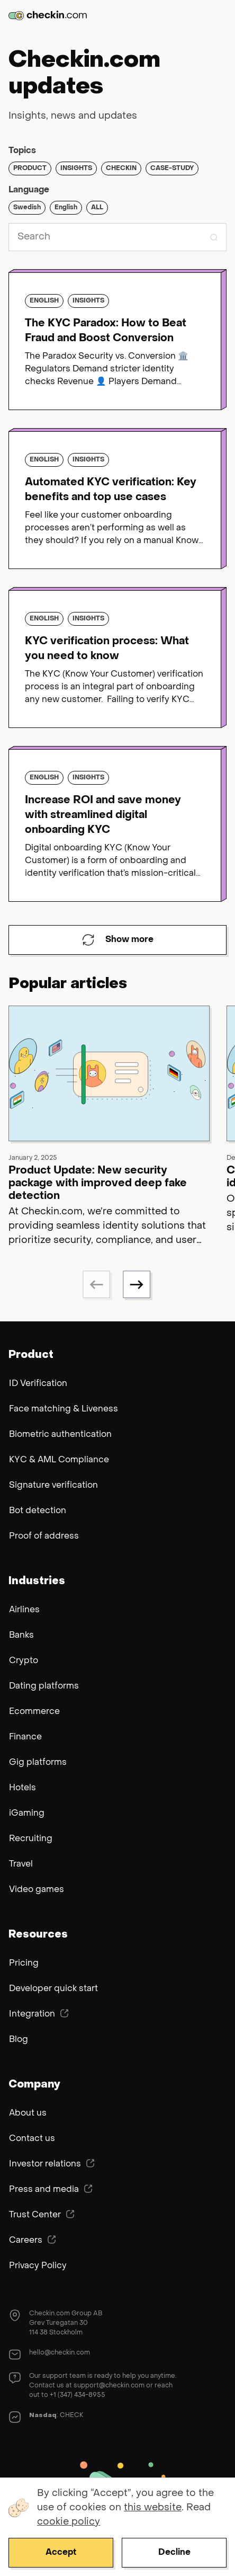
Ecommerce (34, 1712)
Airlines (24, 1610)
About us (28, 2113)
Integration (39, 2014)
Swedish (27, 208)
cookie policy (68, 2522)
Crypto (23, 1661)
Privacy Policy (38, 2266)
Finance (25, 1737)
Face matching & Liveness (63, 1409)
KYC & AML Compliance (59, 1460)
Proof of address (44, 1536)
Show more (117, 940)
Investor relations (52, 2164)
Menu (218, 15)
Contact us (32, 2139)
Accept (61, 2552)
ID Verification (38, 1384)
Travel (21, 1864)
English (66, 208)
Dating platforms (44, 1686)
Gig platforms (38, 1762)
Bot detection (37, 1511)
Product (30, 168)
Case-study (172, 168)
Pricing (24, 1963)
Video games (36, 1890)
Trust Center (42, 2214)
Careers (32, 2240)
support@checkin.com (109, 2386)
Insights (76, 168)
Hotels (22, 1788)
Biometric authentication (60, 1435)
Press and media (51, 2189)
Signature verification (53, 1485)
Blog (18, 2040)
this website (153, 2507)
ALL (97, 208)
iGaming (26, 1813)
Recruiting (30, 1839)
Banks (21, 1635)
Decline (174, 2552)
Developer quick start (53, 1989)
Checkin (121, 168)
